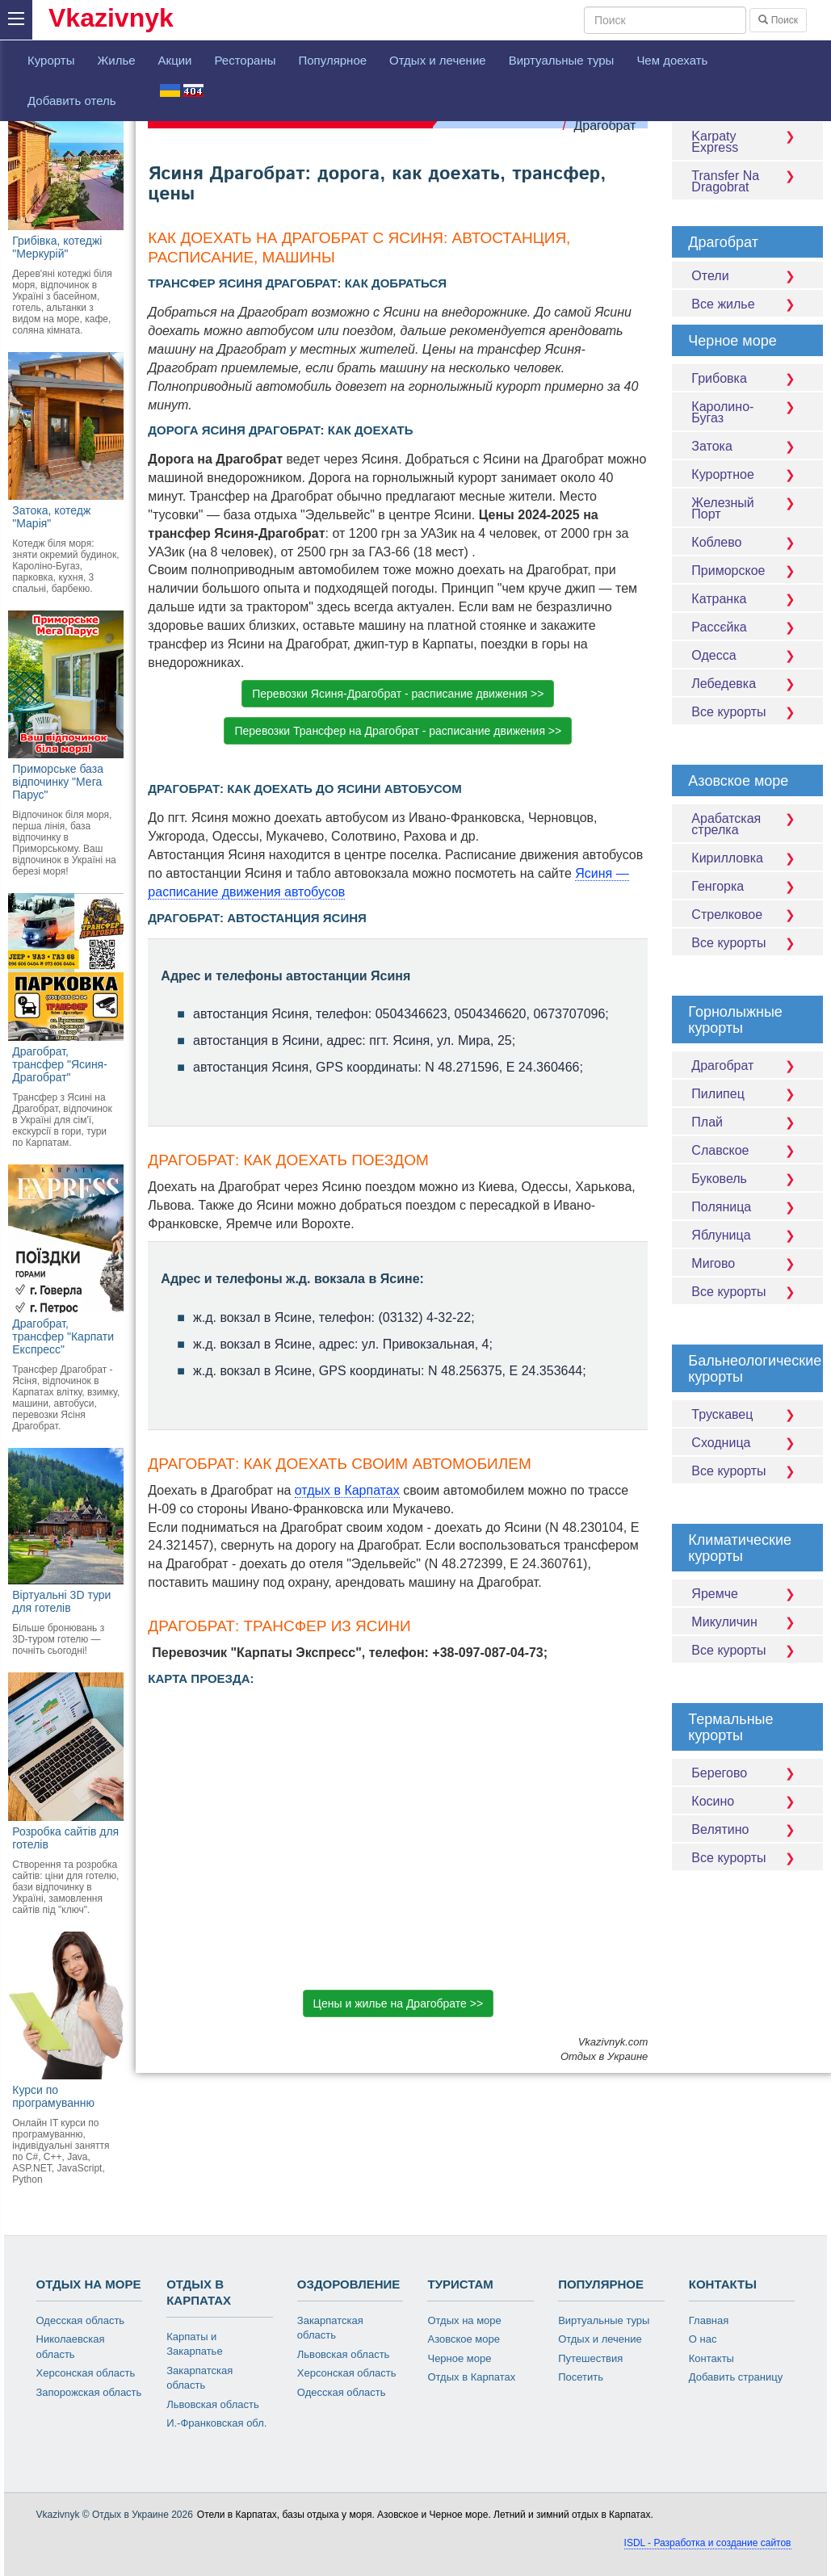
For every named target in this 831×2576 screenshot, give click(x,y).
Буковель (747, 1178)
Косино (747, 1801)
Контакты (711, 2358)
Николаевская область (70, 2346)
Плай (747, 1122)
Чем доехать (671, 60)
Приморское (747, 570)
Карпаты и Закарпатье (194, 2344)
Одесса (747, 655)
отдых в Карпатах (347, 1490)
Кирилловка (747, 858)
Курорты (50, 60)
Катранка (747, 599)
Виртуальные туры (562, 60)
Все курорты (747, 712)
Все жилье (747, 304)
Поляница (747, 1207)
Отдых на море (464, 2320)
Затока (747, 446)
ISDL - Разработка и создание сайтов (707, 2543)
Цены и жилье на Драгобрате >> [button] (398, 2003)
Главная (708, 2320)
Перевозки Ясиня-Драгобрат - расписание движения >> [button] (398, 693)
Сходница (747, 1443)
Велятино (747, 1829)
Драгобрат (604, 125)
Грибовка (747, 378)
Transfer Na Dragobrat (747, 181)
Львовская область (212, 2404)
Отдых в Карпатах (471, 2377)
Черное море (459, 2358)
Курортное (747, 474)
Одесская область (80, 2320)
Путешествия (590, 2358)
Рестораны (244, 60)
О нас (703, 2339)
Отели (747, 276)
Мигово (747, 1263)
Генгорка (747, 886)
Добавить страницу (736, 2377)
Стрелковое (747, 914)
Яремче (747, 1594)
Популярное (332, 60)
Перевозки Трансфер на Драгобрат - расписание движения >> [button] (397, 730)
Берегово (747, 1773)
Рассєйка (747, 627)
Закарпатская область (199, 2378)
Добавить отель (71, 100)
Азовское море (463, 2339)
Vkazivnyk (111, 17)
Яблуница (747, 1235)
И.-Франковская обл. (216, 2423)
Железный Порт (747, 508)
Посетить (580, 2377)
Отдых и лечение (437, 60)
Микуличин (747, 1622)
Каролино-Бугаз (747, 412)
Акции (175, 60)
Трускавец (747, 1414)
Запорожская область (89, 2392)
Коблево (747, 542)
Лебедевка (747, 683)
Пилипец (747, 1094)
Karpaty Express (747, 141)
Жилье (116, 60)
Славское (747, 1150)
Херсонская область (86, 2373)
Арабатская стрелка (747, 824)
